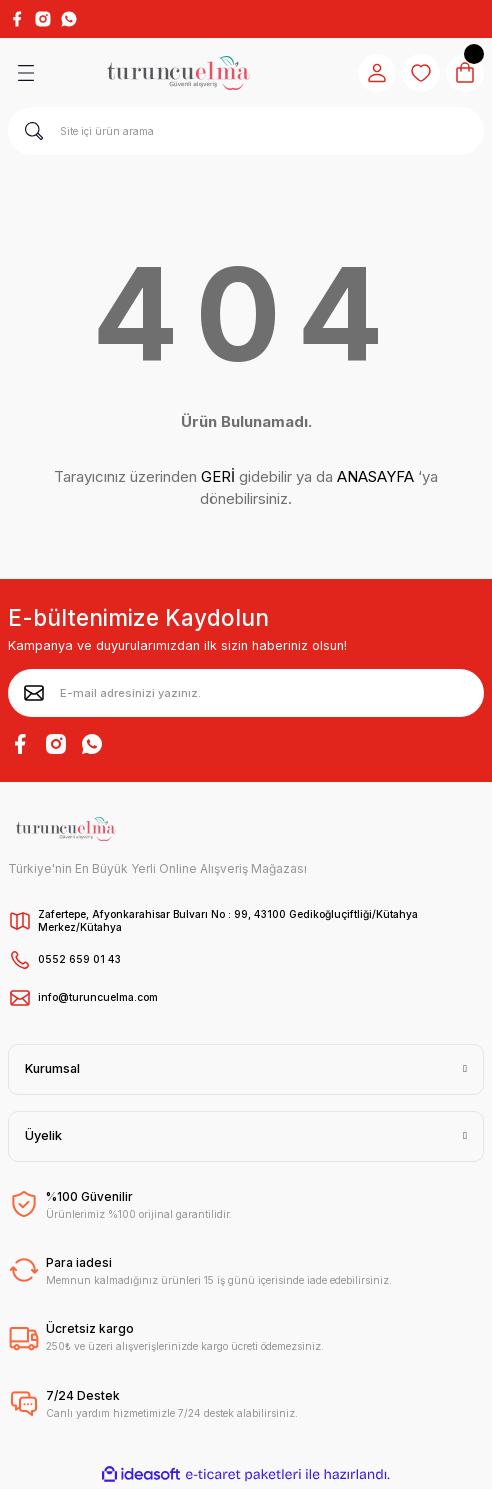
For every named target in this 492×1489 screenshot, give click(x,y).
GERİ (218, 476)
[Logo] (178, 73)
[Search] (246, 131)
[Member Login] (377, 73)
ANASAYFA (375, 476)
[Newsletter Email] (246, 693)
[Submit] (34, 693)
